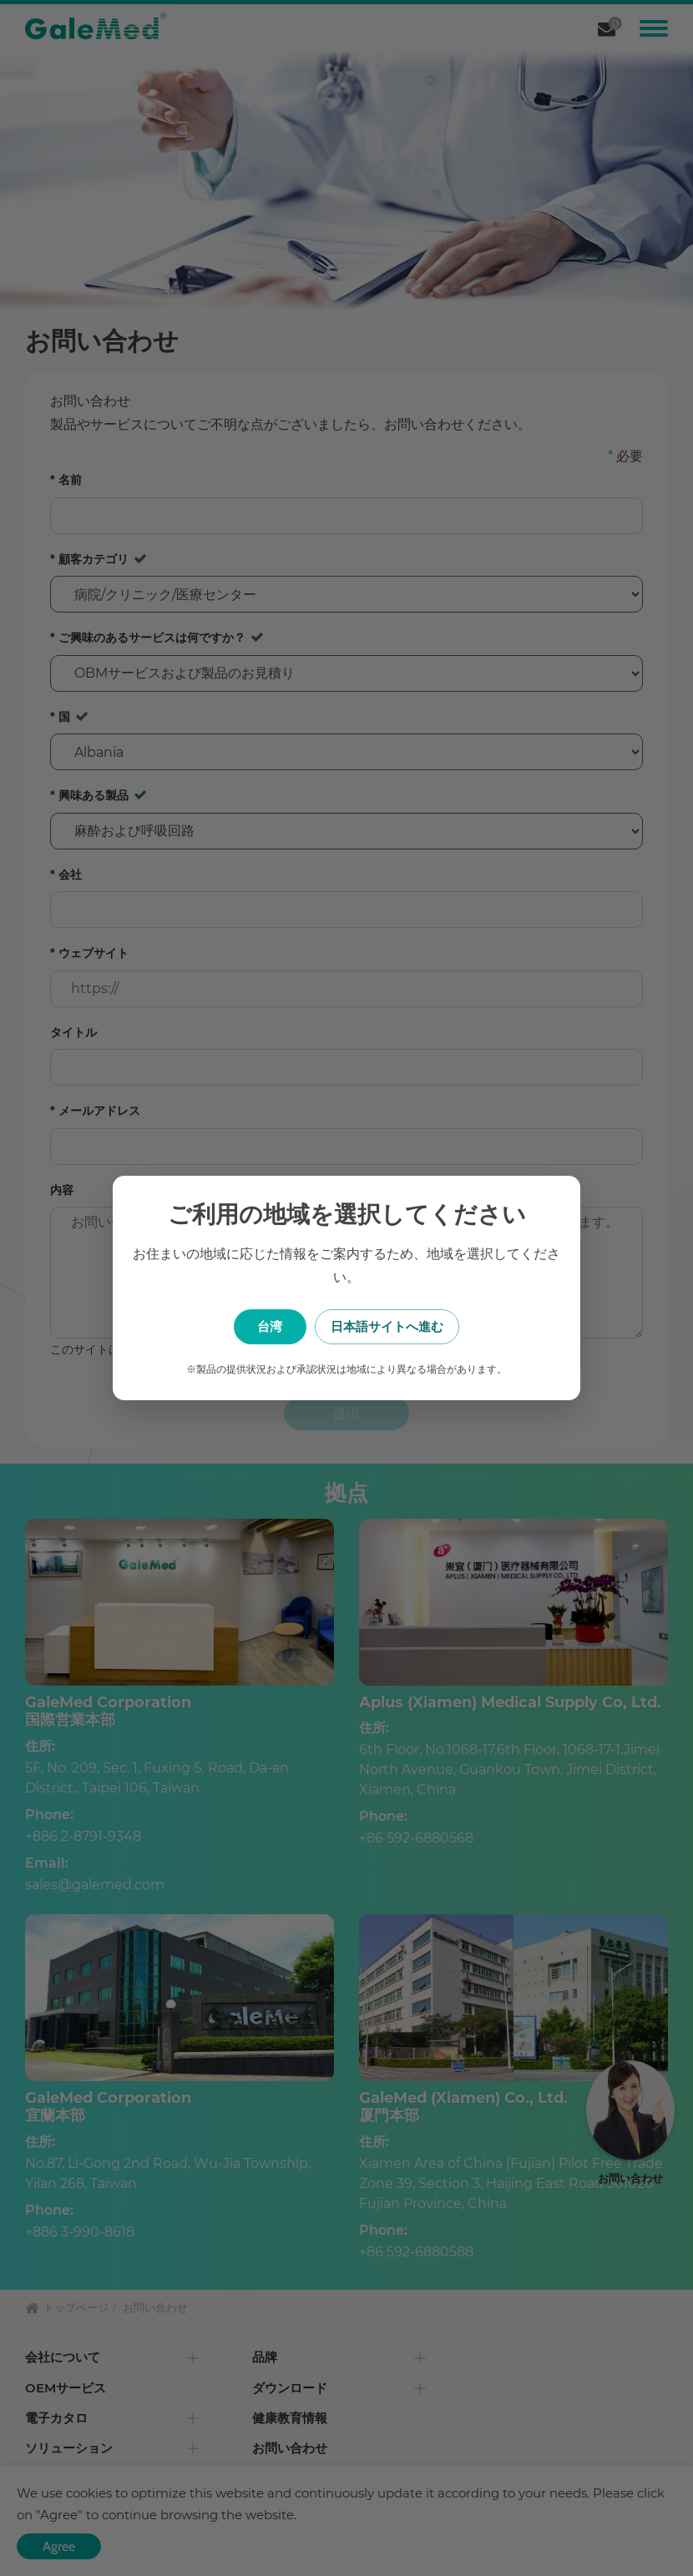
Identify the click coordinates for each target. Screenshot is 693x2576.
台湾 (263, 1326)
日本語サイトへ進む (430, 1326)
